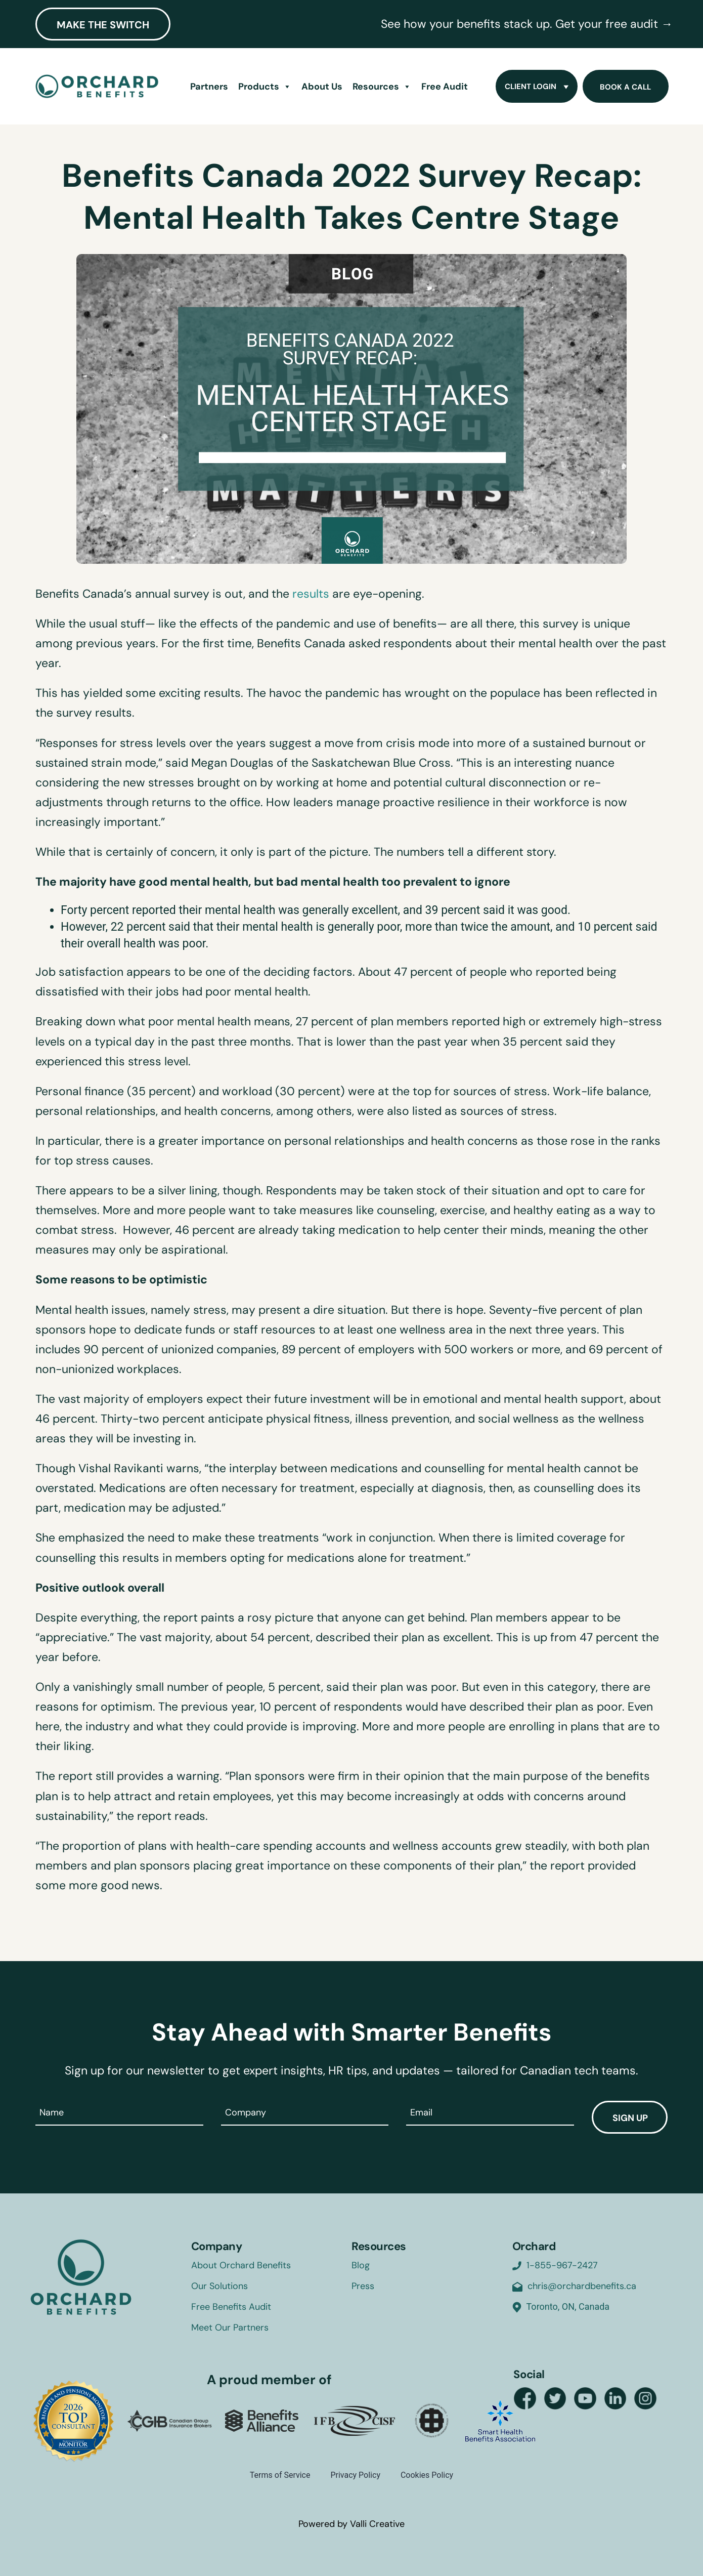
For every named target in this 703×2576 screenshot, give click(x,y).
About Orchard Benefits (241, 2265)
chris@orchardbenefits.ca (582, 2286)
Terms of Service (280, 2475)
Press (363, 2286)
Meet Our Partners (230, 2327)
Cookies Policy (427, 2475)
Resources (382, 86)
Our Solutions (219, 2286)
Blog (361, 2265)
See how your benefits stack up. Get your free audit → (527, 23)
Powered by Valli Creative (351, 2524)
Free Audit (444, 86)
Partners (209, 86)
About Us (321, 86)
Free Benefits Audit (231, 2307)
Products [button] (264, 86)
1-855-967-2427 (562, 2265)
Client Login (538, 86)
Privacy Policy (355, 2475)
